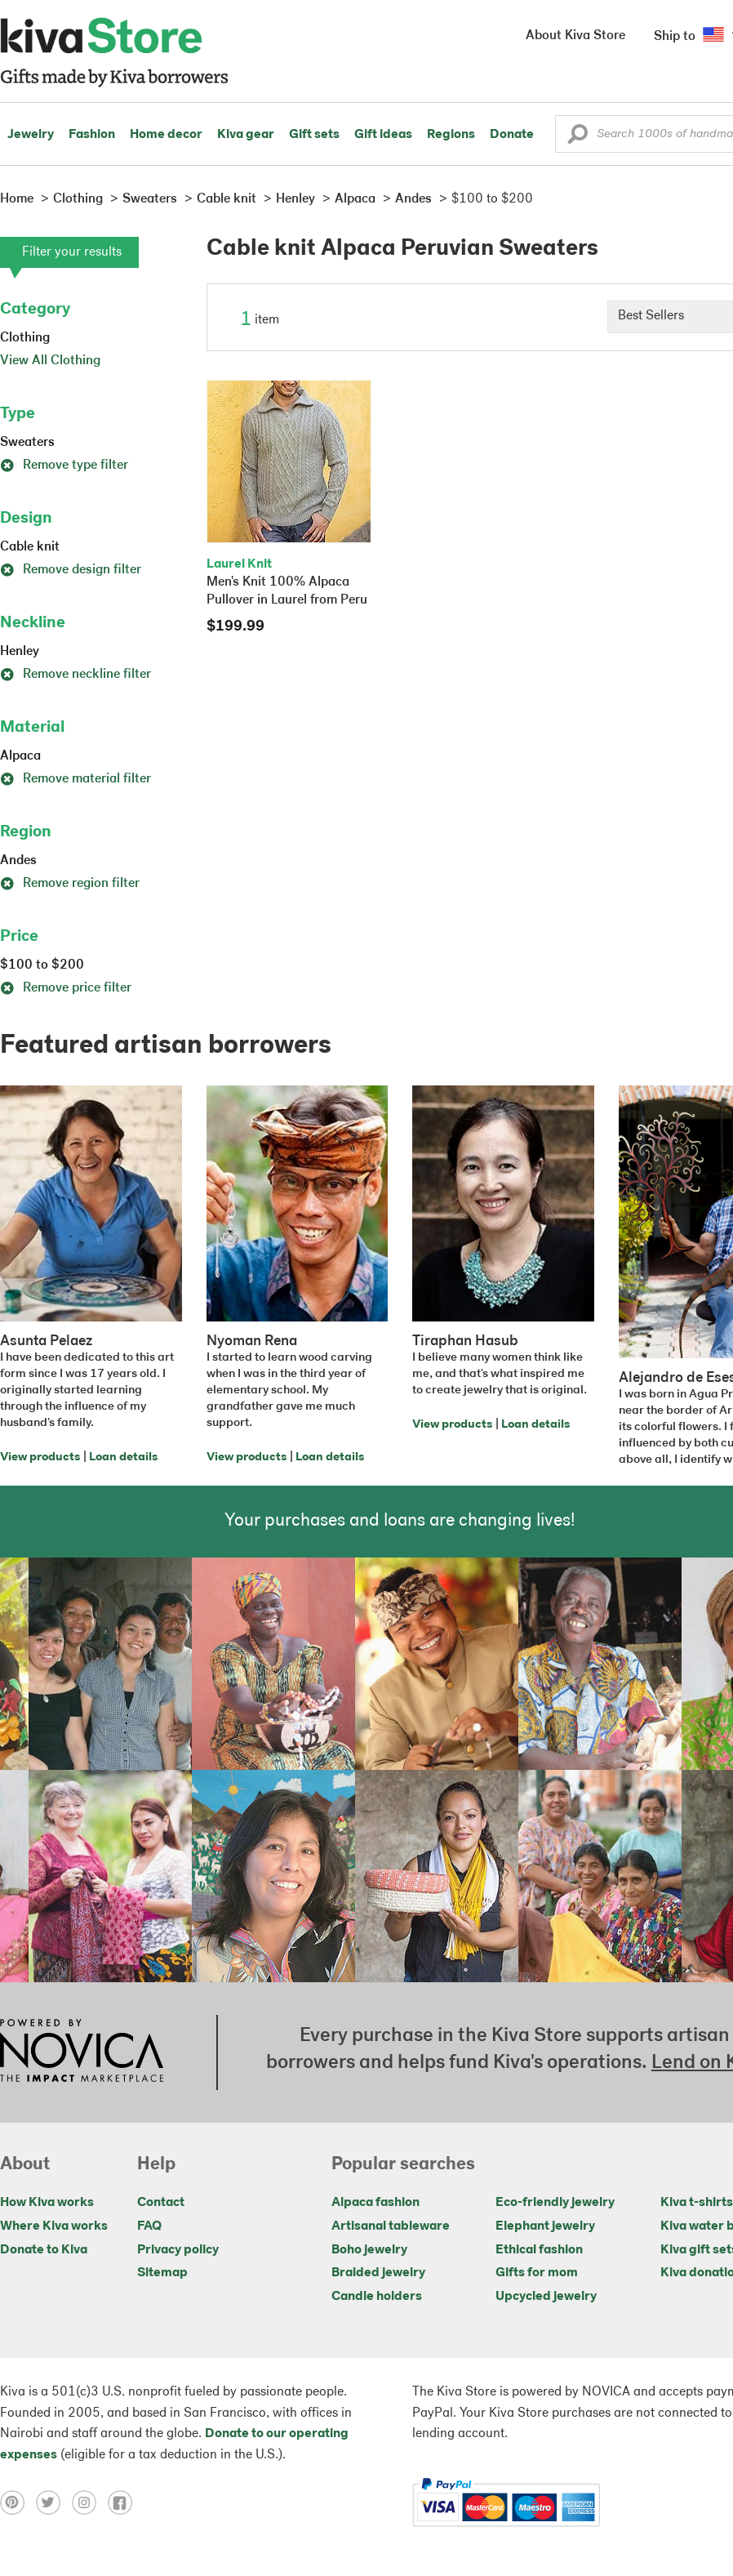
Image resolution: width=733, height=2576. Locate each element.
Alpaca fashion (375, 2202)
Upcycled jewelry (546, 2296)
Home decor (166, 134)
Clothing (25, 338)
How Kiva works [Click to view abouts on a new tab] (47, 2202)
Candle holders (376, 2296)
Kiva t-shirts (696, 2202)
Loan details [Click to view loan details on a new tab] (123, 1457)
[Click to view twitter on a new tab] (54, 2502)
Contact (160, 2202)
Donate (512, 134)
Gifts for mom (536, 2273)
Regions (451, 134)
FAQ (149, 2226)
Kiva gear (245, 134)
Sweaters (27, 442)
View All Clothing (50, 361)
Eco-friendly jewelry (555, 2202)
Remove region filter (70, 883)
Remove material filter (75, 779)
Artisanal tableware (390, 2226)
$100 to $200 (42, 965)
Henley (19, 651)
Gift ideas (383, 134)
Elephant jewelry (545, 2226)
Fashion (92, 134)
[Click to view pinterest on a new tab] (18, 2502)
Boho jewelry (369, 2250)
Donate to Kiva (43, 2250)
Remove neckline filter (75, 674)
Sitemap (162, 2273)
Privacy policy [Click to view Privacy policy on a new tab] (178, 2250)
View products (40, 1457)
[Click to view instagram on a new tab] (90, 2502)
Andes (18, 860)
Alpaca (20, 756)
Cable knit (30, 547)
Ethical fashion (539, 2250)
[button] (577, 138)
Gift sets (314, 134)
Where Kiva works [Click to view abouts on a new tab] (54, 2226)
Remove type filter (64, 465)
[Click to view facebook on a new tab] (124, 2502)
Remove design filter (70, 570)
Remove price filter (65, 988)
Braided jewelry (378, 2273)
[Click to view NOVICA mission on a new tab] (81, 2052)
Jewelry (30, 134)
